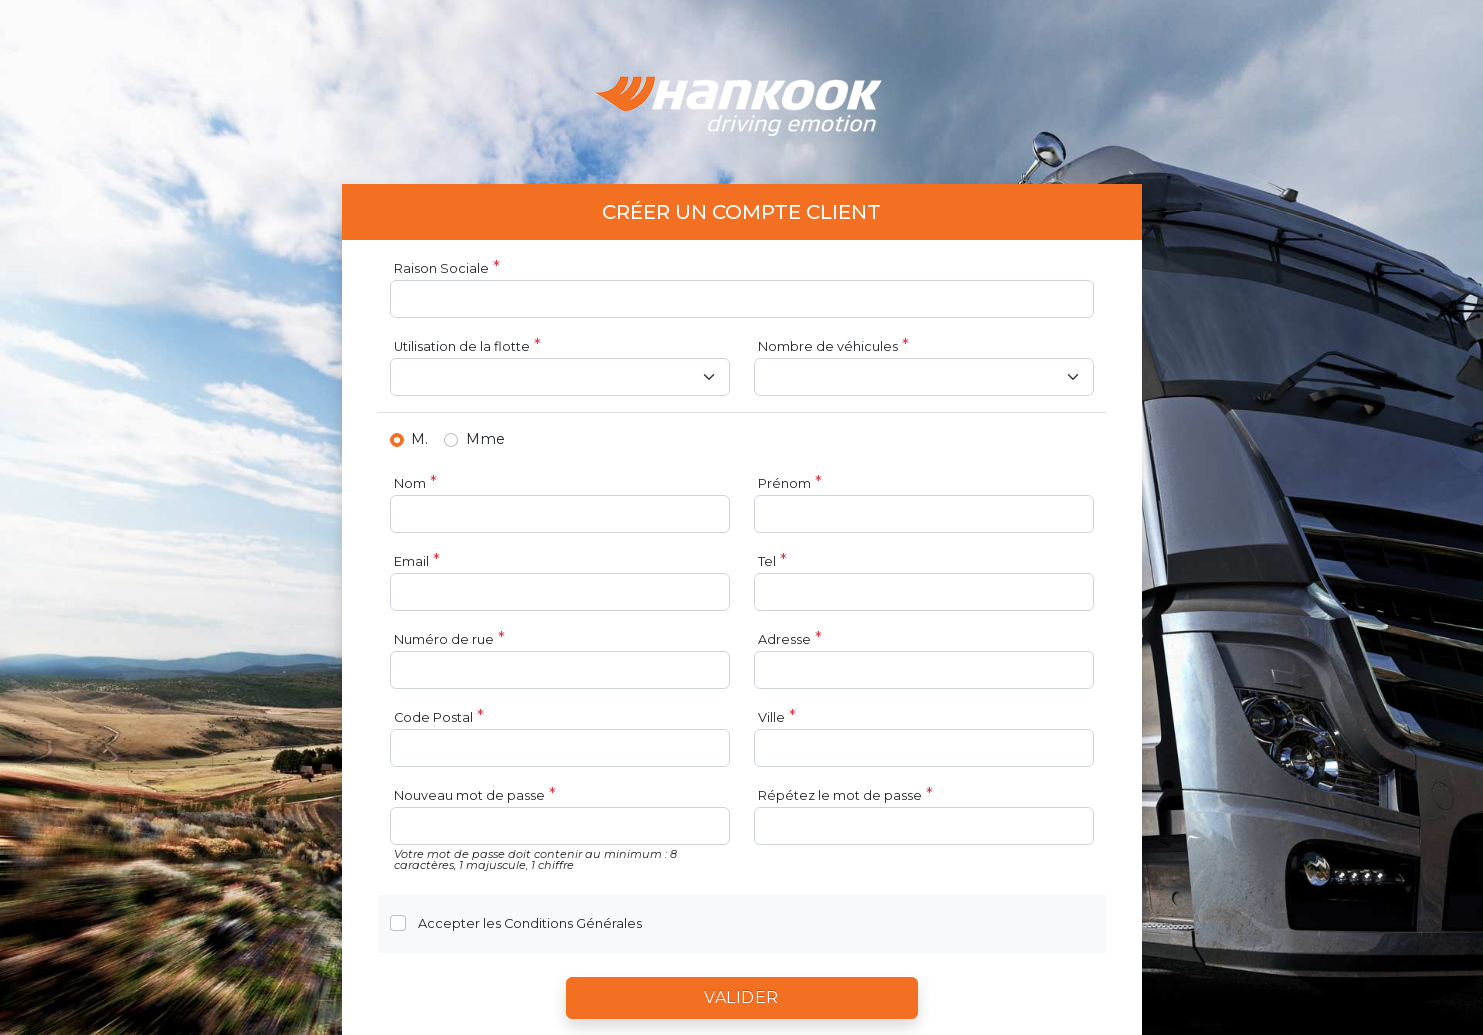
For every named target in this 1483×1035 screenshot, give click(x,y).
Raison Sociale (441, 268)
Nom (410, 483)
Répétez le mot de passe (840, 795)
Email (411, 561)
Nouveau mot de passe (469, 795)
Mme (485, 439)
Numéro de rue (444, 639)
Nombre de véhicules (828, 346)
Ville (771, 717)
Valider (741, 997)
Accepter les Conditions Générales (530, 923)
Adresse (784, 639)
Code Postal (433, 717)
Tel (767, 561)
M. (419, 439)
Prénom (784, 483)
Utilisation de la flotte (462, 346)
